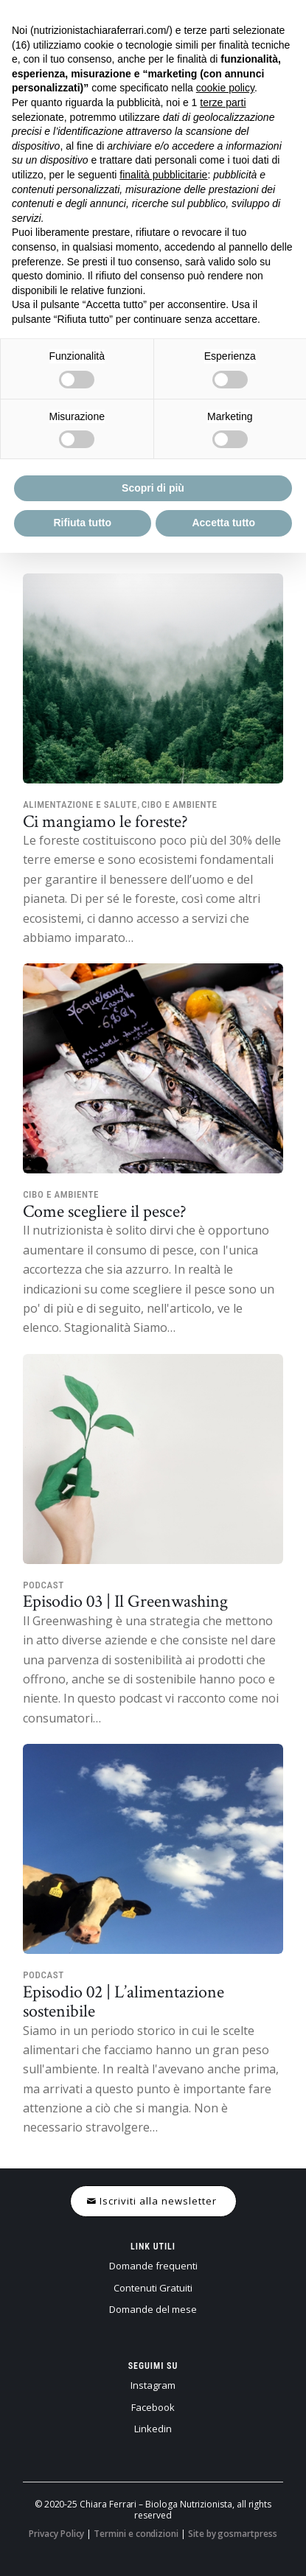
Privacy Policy (56, 2533)
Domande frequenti (153, 2265)
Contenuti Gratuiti (153, 2287)
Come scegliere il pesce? (105, 1210)
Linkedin (153, 2428)
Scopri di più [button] (153, 488)
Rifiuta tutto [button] (82, 522)
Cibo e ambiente (180, 804)
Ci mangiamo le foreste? (105, 820)
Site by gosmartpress (232, 2533)
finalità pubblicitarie (163, 175)
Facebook (153, 2407)
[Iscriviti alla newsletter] (153, 2201)
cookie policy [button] (225, 88)
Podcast (43, 1585)
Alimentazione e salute (80, 804)
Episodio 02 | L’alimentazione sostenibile (123, 2001)
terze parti (223, 102)
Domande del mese (153, 2309)
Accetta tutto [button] (223, 522)
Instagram (153, 2385)
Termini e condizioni (136, 2533)
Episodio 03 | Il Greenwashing (125, 1600)
